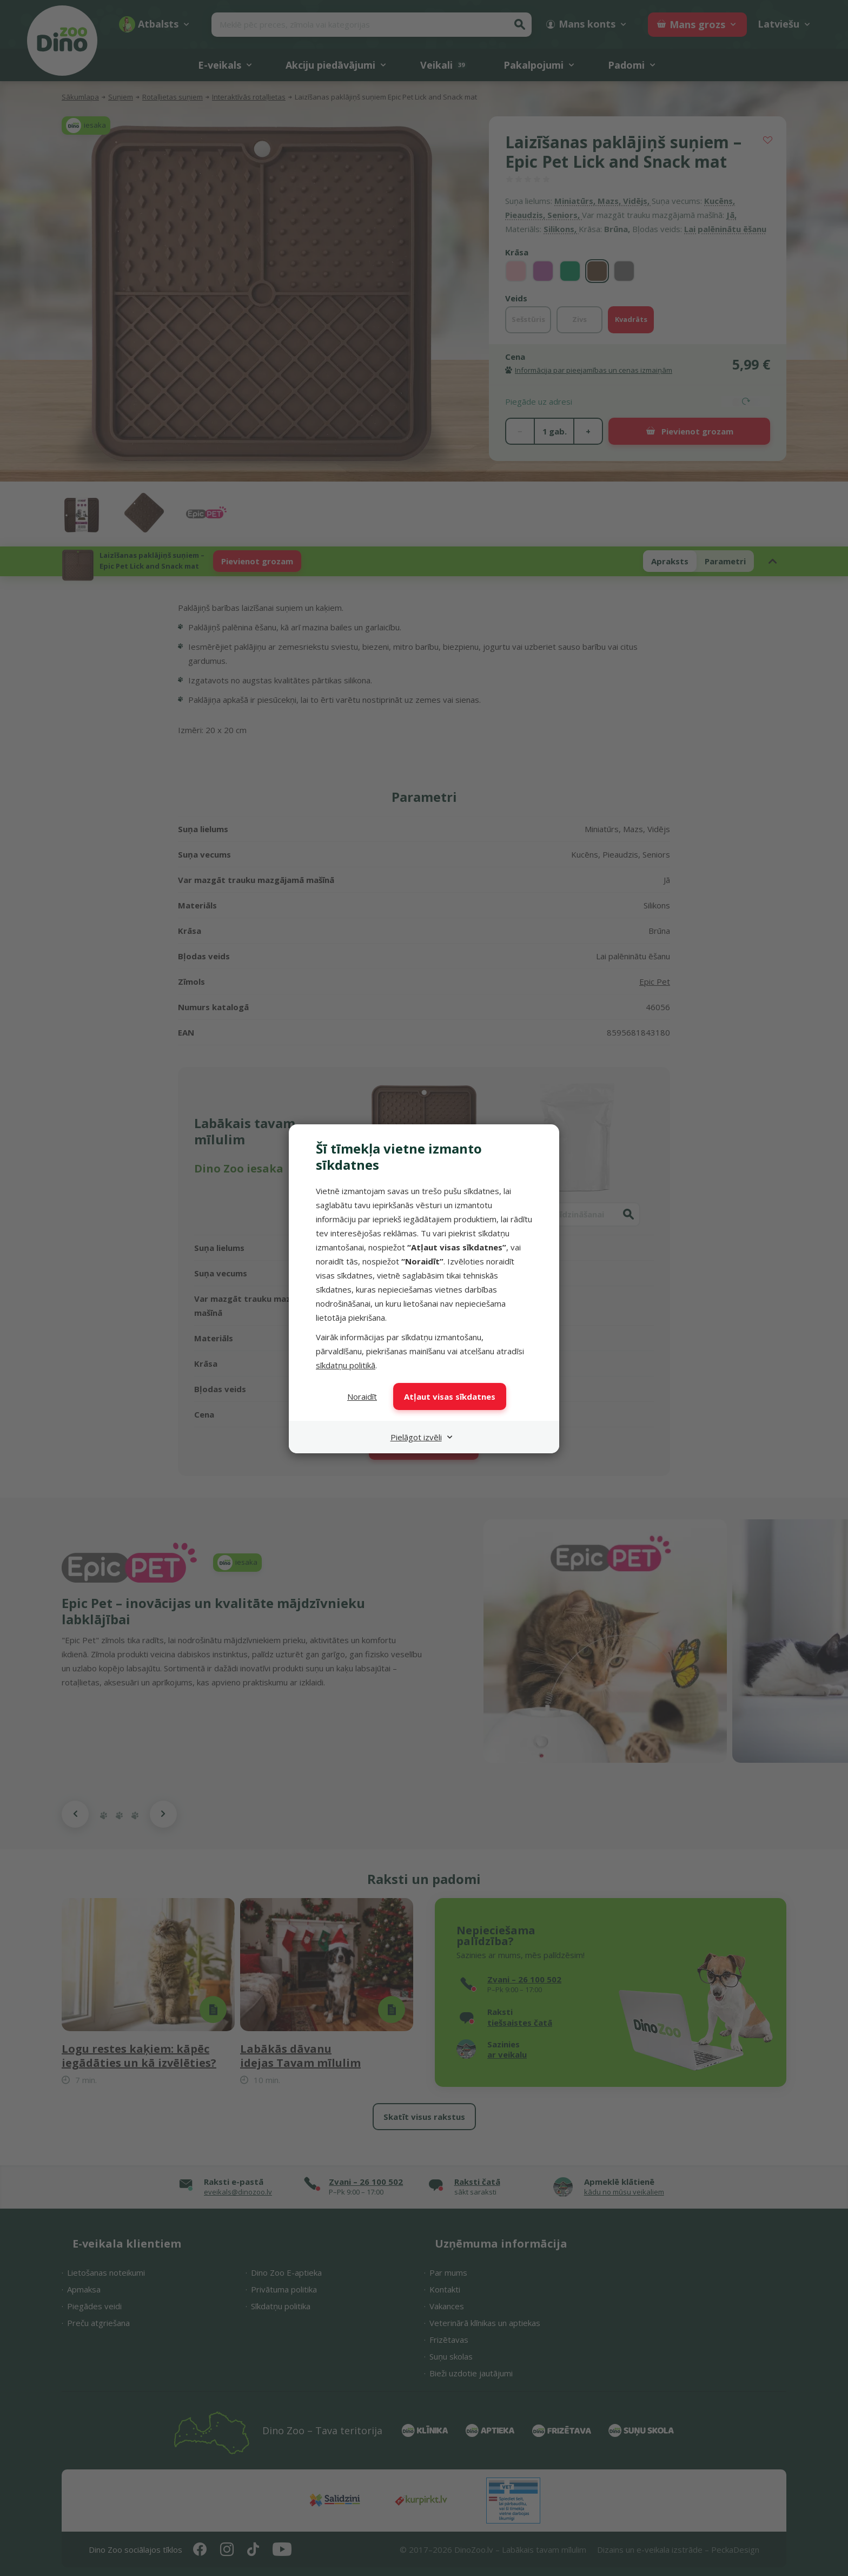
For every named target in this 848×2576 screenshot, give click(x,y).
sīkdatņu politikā (345, 1365)
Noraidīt (362, 1396)
